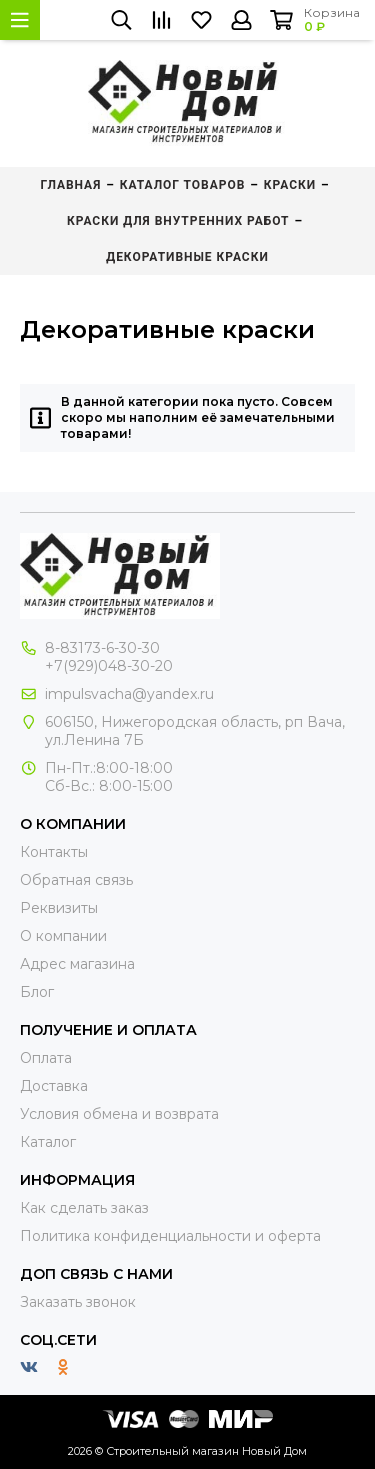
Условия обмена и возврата (119, 1114)
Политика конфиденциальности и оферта (170, 1236)
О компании (63, 936)
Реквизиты (59, 908)
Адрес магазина (77, 964)
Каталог (48, 1142)
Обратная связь (76, 880)
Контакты (54, 852)
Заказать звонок (78, 1302)
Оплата (46, 1058)
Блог (37, 992)
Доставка (54, 1086)
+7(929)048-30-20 (109, 666)
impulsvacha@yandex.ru (129, 694)
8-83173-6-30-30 (102, 648)
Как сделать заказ (84, 1208)
